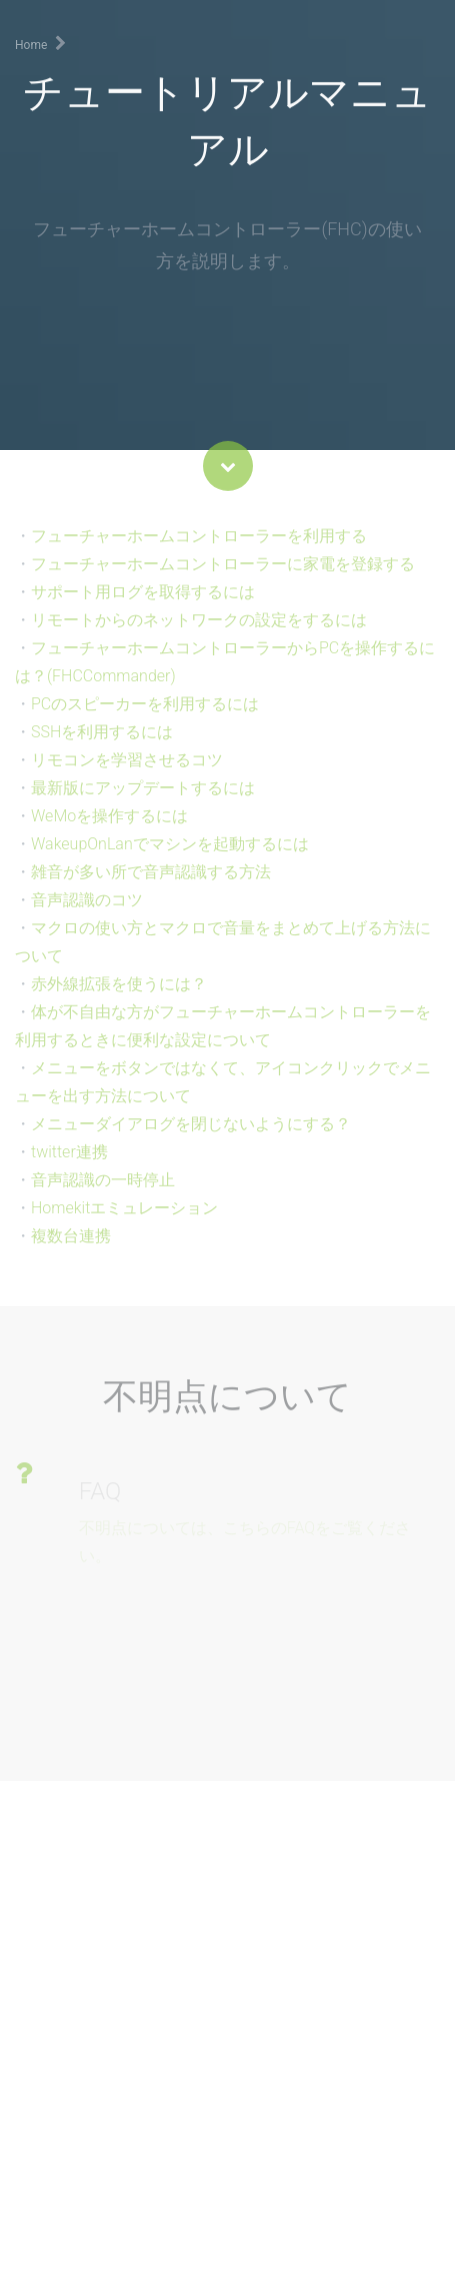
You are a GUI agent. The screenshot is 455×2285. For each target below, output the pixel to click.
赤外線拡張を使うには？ (119, 994)
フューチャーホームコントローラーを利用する (199, 546)
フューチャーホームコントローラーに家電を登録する (223, 574)
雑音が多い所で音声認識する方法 (151, 882)
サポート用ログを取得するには (143, 602)
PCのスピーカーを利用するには (145, 714)
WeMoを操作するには (109, 826)
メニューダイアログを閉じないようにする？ (191, 1134)
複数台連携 (71, 1246)
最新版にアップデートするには (143, 798)
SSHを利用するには (102, 742)
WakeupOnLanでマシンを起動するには (170, 854)
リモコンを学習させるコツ (127, 770)
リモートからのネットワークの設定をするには (199, 630)
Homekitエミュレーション (124, 1218)
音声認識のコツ (87, 910)
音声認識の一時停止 (103, 1190)
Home (31, 45)
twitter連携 (69, 1162)
